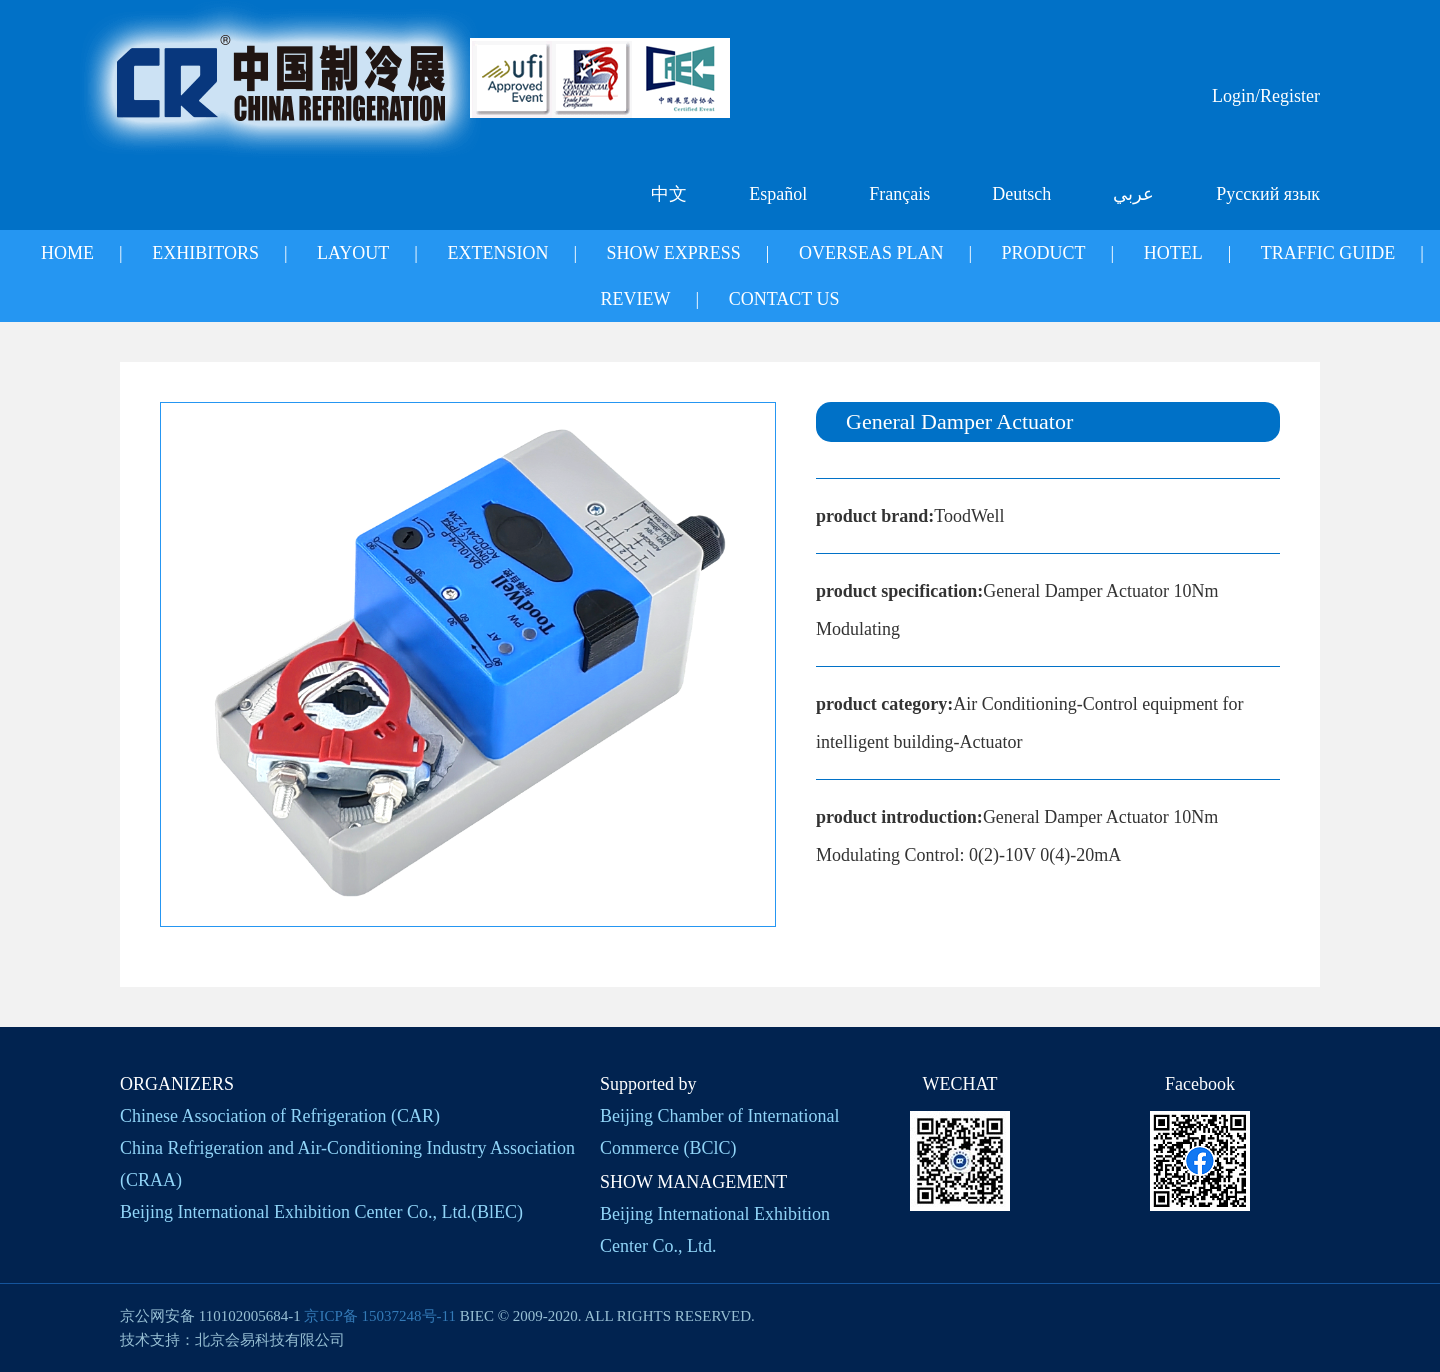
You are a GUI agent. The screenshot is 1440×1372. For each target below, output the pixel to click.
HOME (67, 253)
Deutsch (1021, 194)
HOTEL (1173, 253)
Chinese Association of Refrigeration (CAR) (280, 1116)
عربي (1133, 194)
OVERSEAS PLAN (871, 253)
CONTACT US (784, 299)
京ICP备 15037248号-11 (380, 1316)
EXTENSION (497, 253)
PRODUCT (1044, 253)
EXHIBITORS (205, 253)
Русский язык (1268, 194)
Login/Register (1266, 96)
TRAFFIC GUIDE (1328, 253)
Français (899, 194)
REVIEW (636, 299)
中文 (669, 194)
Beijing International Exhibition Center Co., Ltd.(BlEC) (321, 1212)
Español (778, 194)
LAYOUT (353, 253)
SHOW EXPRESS (674, 253)
